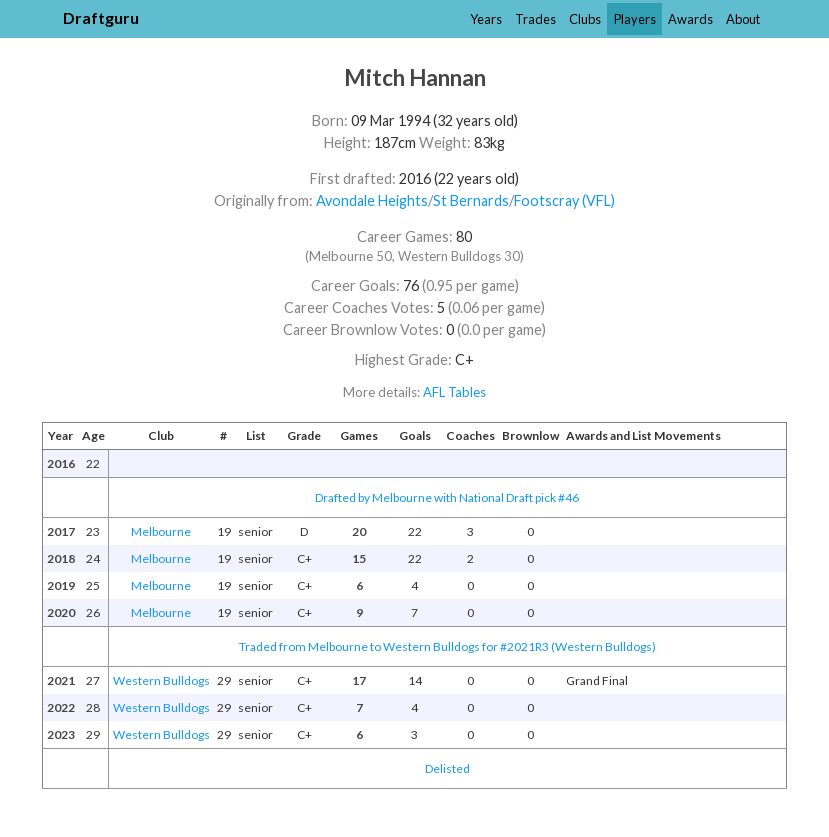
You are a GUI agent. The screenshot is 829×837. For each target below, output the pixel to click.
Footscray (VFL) (564, 200)
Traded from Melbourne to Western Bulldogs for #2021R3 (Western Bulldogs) (447, 646)
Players (635, 19)
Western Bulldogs (161, 680)
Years (486, 19)
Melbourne (161, 531)
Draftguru (101, 17)
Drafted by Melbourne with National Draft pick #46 (447, 497)
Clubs (585, 19)
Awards (690, 19)
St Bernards (471, 200)
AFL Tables (454, 392)
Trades (535, 19)
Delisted (447, 768)
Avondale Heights (372, 200)
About (743, 19)
